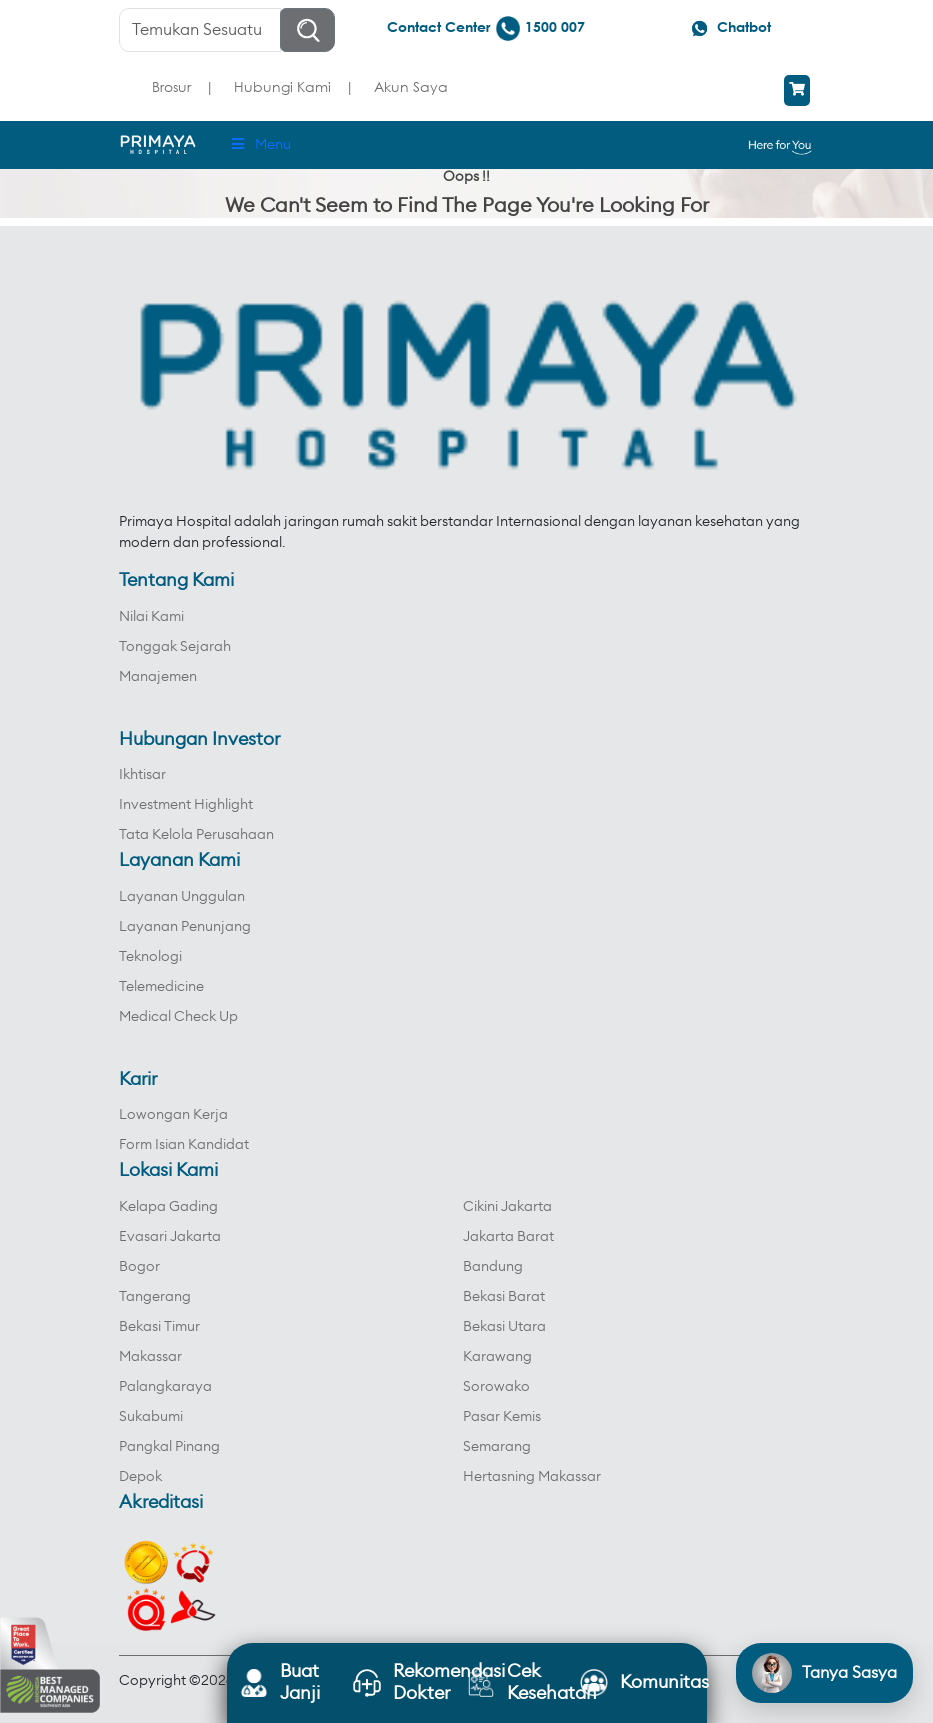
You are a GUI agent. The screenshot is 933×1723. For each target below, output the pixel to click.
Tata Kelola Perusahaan (196, 835)
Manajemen (158, 677)
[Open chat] (824, 1673)
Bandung (493, 1267)
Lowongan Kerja (173, 1115)
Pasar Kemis (502, 1417)
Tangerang (155, 1297)
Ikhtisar (142, 775)
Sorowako (496, 1387)
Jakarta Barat (508, 1237)
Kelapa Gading (168, 1207)
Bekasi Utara (504, 1327)
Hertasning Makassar (532, 1477)
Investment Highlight (186, 805)
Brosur (171, 86)
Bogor (139, 1267)
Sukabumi (151, 1417)
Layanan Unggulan (182, 897)
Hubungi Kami (282, 86)
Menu (260, 144)
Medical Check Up (178, 1017)
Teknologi (150, 957)
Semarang (497, 1447)
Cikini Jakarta (507, 1207)
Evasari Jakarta (170, 1237)
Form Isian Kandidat (184, 1145)
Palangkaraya (165, 1387)
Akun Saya (411, 86)
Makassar (150, 1357)
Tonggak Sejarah (175, 647)
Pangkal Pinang (169, 1447)
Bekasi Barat (504, 1297)
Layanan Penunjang (185, 927)
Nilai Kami (151, 617)
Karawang (497, 1357)
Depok (140, 1477)
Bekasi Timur (159, 1327)
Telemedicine (161, 987)
